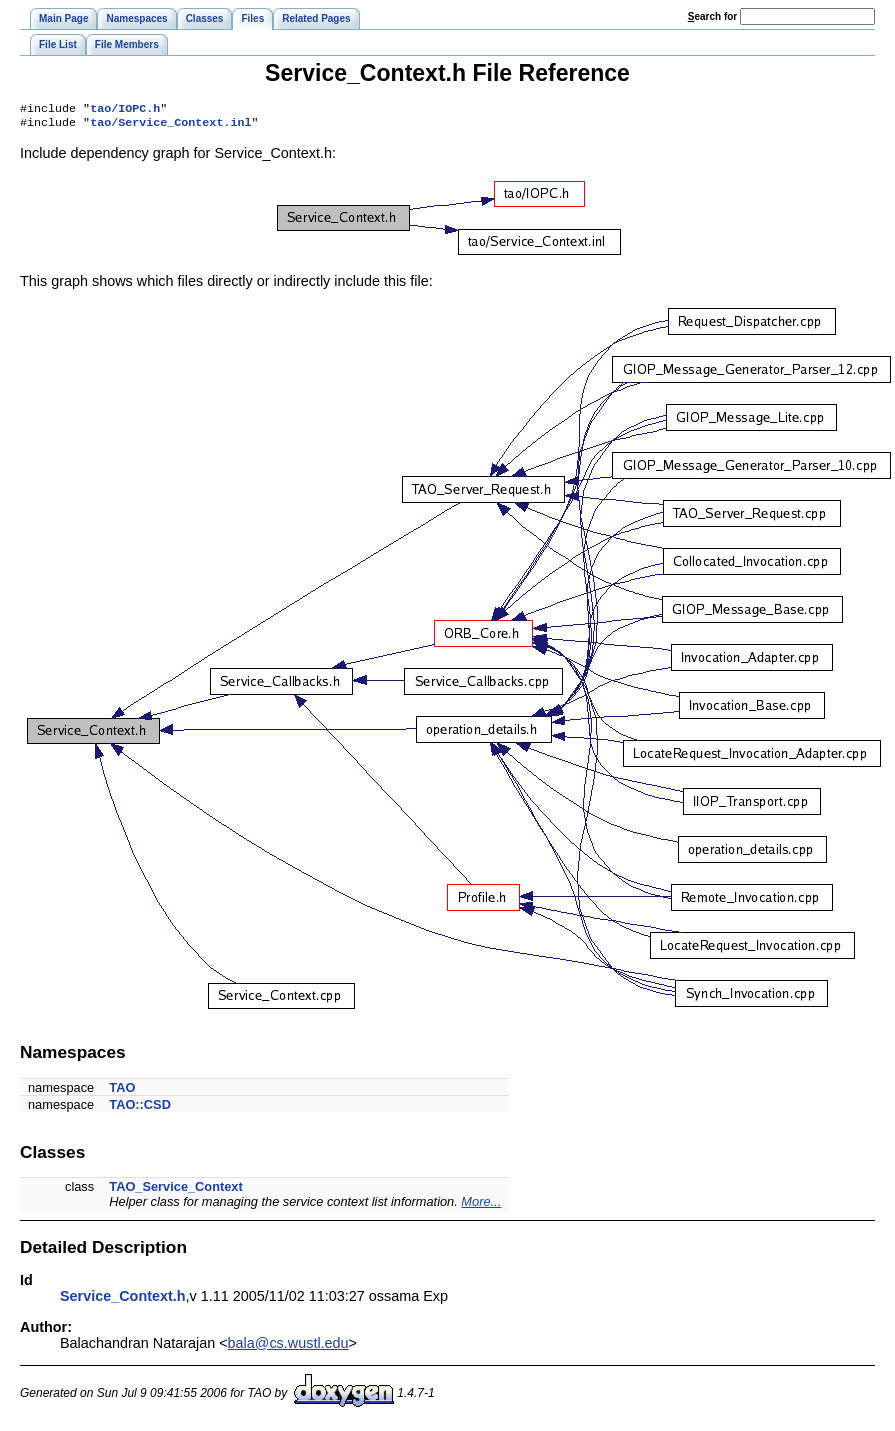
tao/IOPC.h (125, 110)
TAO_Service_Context (175, 1190)
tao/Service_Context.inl (170, 126)
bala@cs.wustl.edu (288, 1347)
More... (481, 1205)
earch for (712, 16)
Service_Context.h (123, 1300)
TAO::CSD (140, 1108)
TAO (122, 1091)
